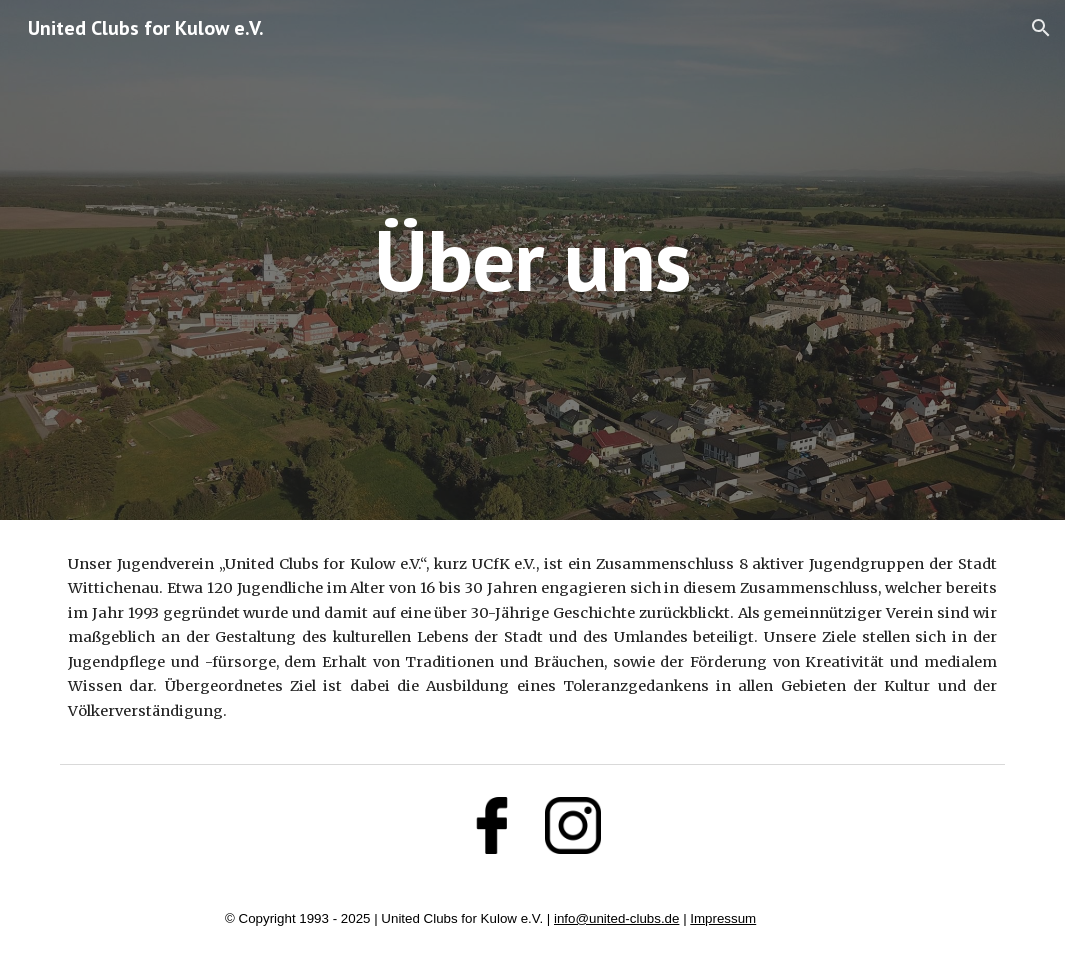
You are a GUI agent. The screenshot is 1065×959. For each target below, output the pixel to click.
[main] (533, 259)
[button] (1041, 28)
